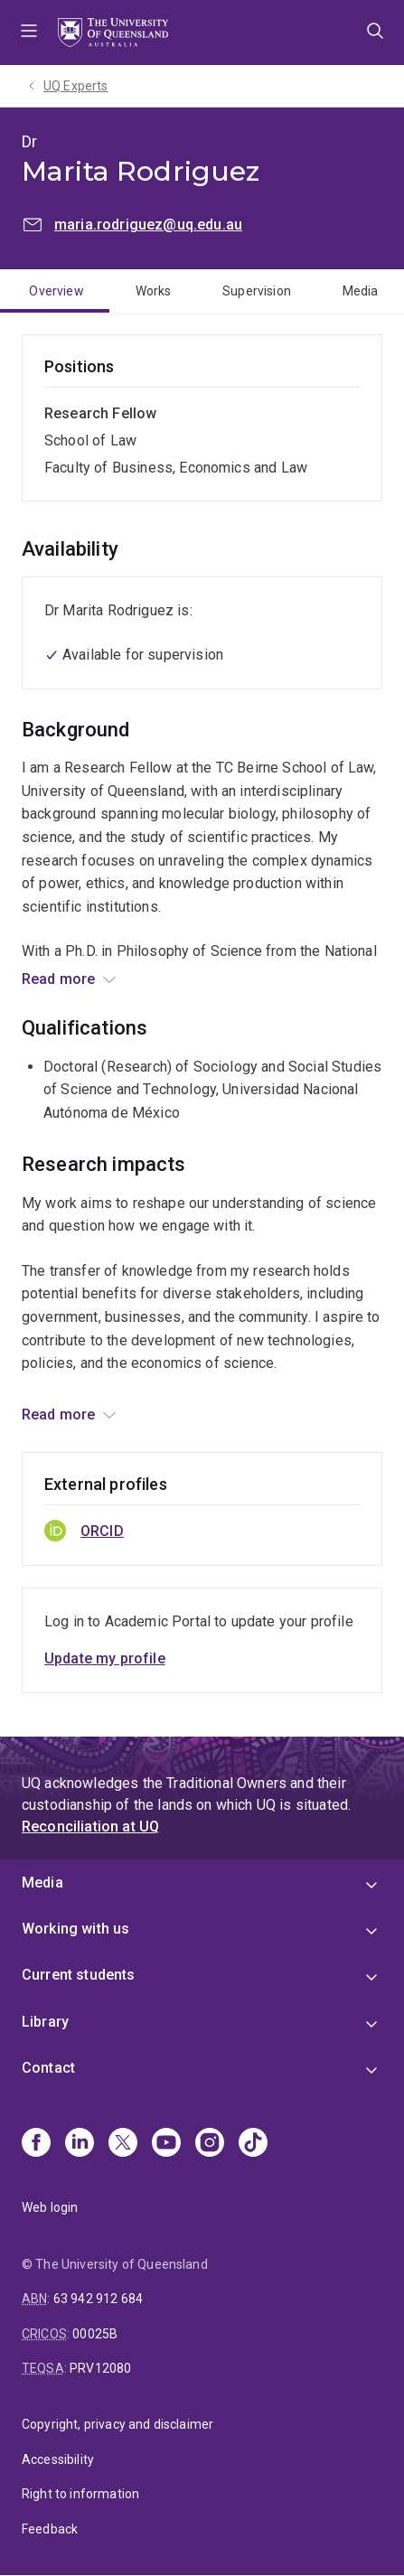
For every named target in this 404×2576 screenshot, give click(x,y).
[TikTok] (253, 2144)
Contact (48, 2067)
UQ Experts (75, 86)
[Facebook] (36, 2144)
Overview (56, 291)
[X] (122, 2144)
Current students (79, 1974)
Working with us (75, 1928)
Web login (50, 2207)
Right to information (80, 2494)
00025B (94, 2334)
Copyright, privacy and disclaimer (117, 2424)
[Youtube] (166, 2144)
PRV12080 (100, 2368)
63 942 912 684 (98, 2298)
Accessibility (58, 2459)
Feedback (50, 2529)
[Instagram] (209, 2144)
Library (45, 2021)
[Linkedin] (79, 2144)
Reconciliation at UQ (90, 1826)
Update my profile (104, 1658)
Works (154, 291)
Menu (29, 32)
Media (361, 291)
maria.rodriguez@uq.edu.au (148, 224)
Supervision (256, 291)
